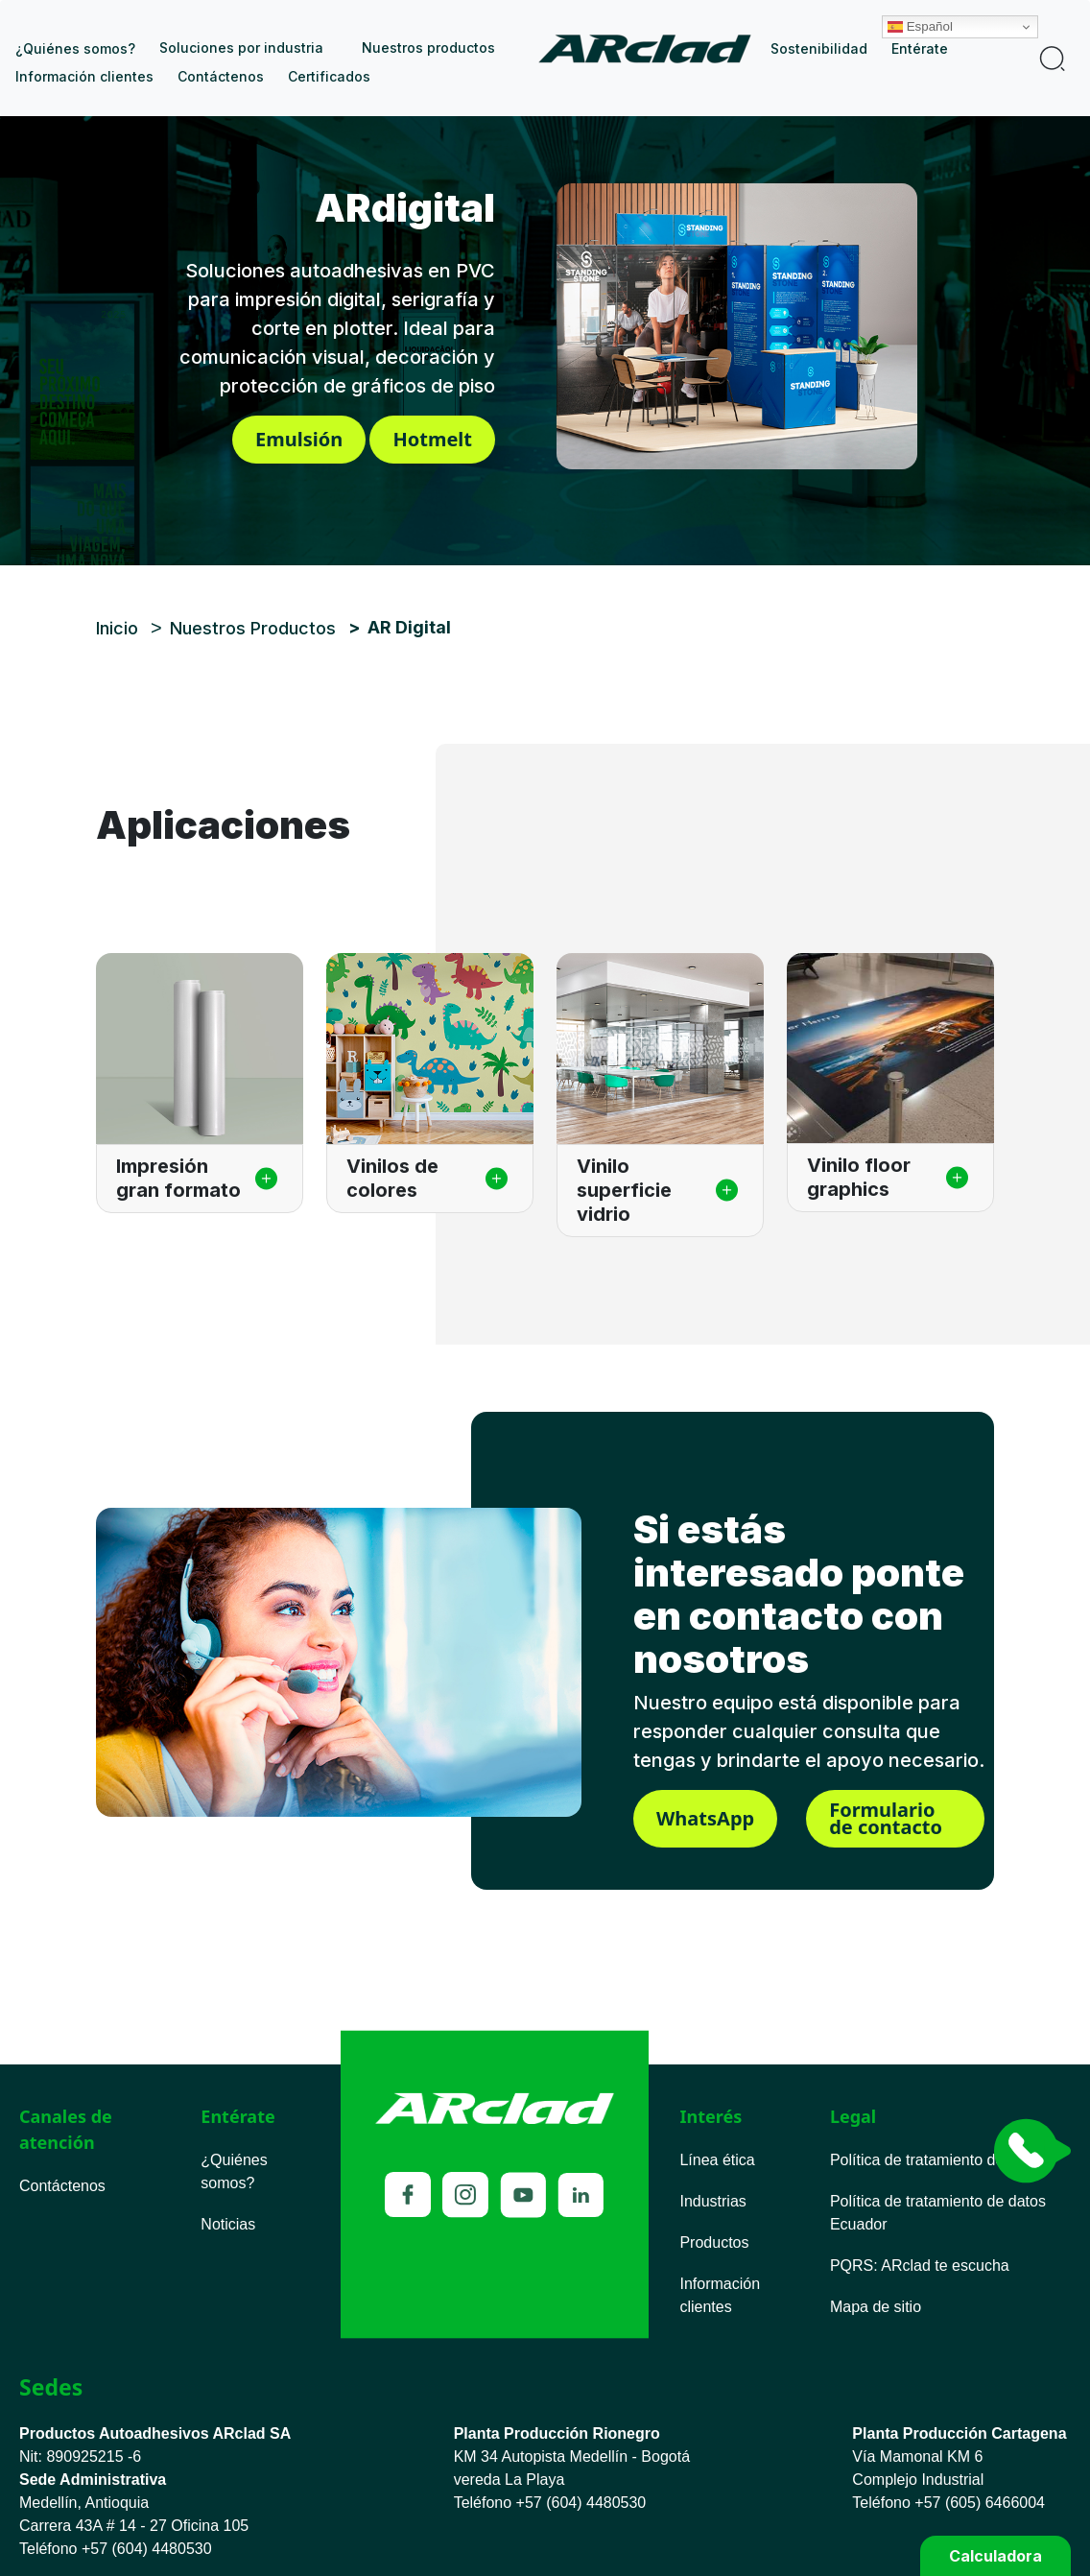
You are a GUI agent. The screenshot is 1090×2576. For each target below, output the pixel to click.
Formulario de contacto (885, 1818)
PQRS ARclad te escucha (919, 2265)
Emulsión (299, 439)
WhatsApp (705, 1818)
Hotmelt (432, 439)
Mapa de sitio (875, 2307)
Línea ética (716, 2160)
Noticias (228, 2224)
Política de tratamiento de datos (938, 2160)
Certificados (329, 76)
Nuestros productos (428, 47)
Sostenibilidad (818, 48)
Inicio (651, 48)
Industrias (712, 2201)
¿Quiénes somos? (75, 48)
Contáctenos (221, 76)
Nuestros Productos (253, 628)
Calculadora (995, 2555)
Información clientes (84, 76)
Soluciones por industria (241, 47)
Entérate (919, 48)
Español (971, 12)
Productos (713, 2242)
